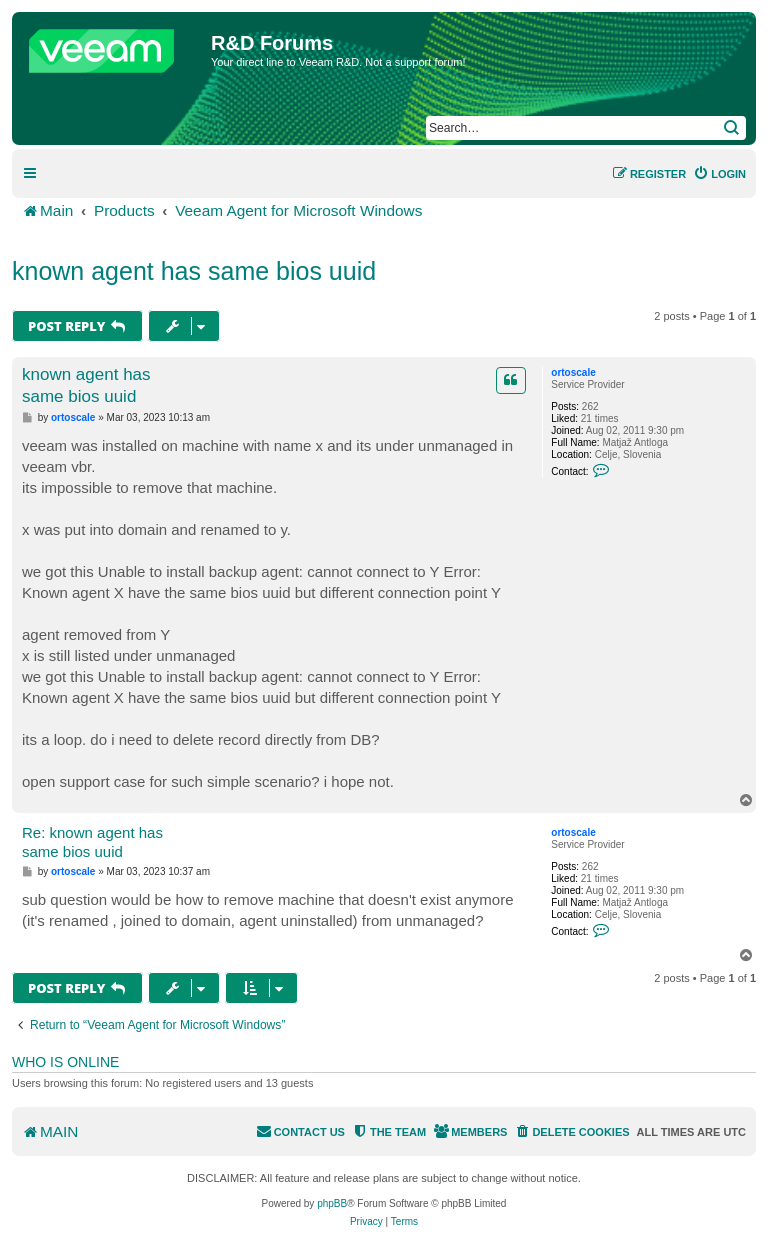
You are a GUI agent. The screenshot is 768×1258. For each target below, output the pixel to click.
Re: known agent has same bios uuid (92, 842)
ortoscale (573, 372)
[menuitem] (719, 174)
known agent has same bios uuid (194, 271)
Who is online (65, 1062)
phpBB (332, 1203)
